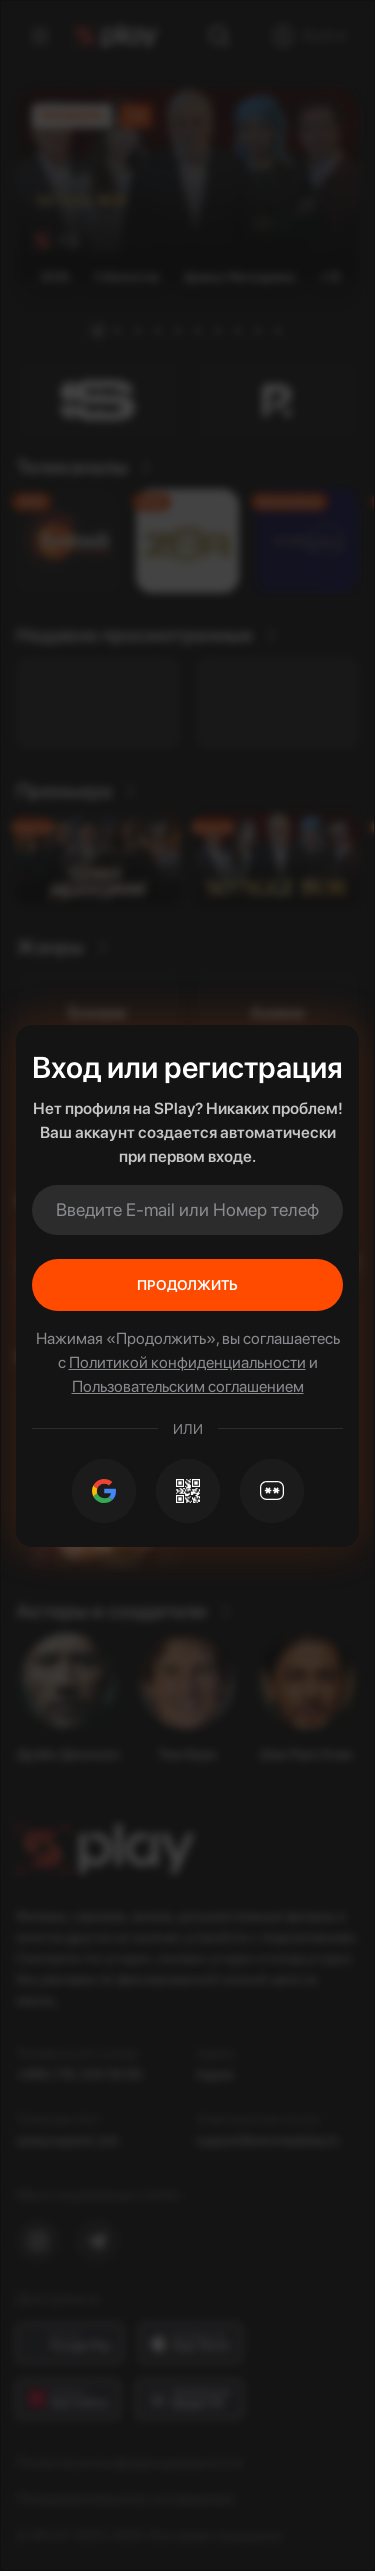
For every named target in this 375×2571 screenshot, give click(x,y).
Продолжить (187, 1285)
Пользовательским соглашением (188, 1386)
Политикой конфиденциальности (187, 1362)
